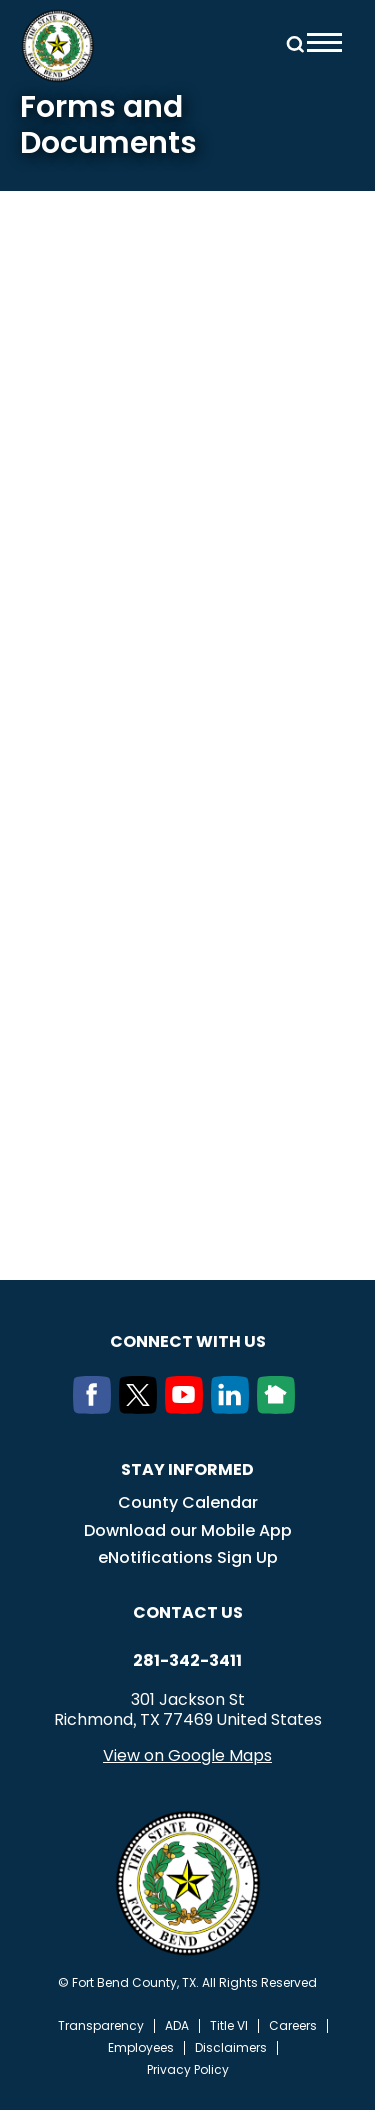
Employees (141, 2048)
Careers (293, 2026)
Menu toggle (324, 42)
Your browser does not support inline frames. (187, 691)
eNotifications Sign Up (188, 1557)
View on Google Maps (187, 1755)
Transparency (101, 2026)
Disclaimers (231, 2048)
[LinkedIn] (234, 1408)
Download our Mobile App (188, 1530)
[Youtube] (188, 1408)
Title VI (229, 2026)
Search (292, 42)
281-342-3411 (187, 1661)
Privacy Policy (188, 2070)
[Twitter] (142, 1408)
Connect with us (188, 1341)
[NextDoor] (280, 1408)
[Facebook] (96, 1408)
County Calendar (188, 1502)
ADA (177, 2026)
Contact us (188, 1612)
